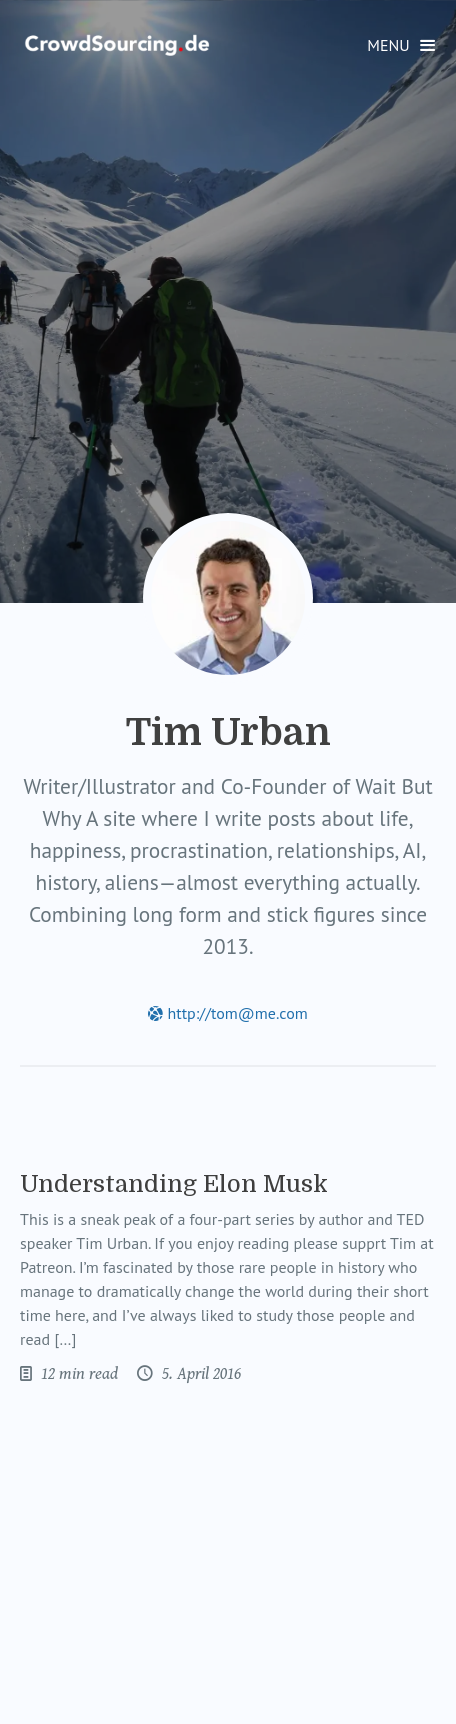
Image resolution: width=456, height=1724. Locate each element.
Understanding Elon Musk (174, 1184)
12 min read (77, 1374)
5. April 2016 (199, 1374)
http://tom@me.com (227, 1013)
